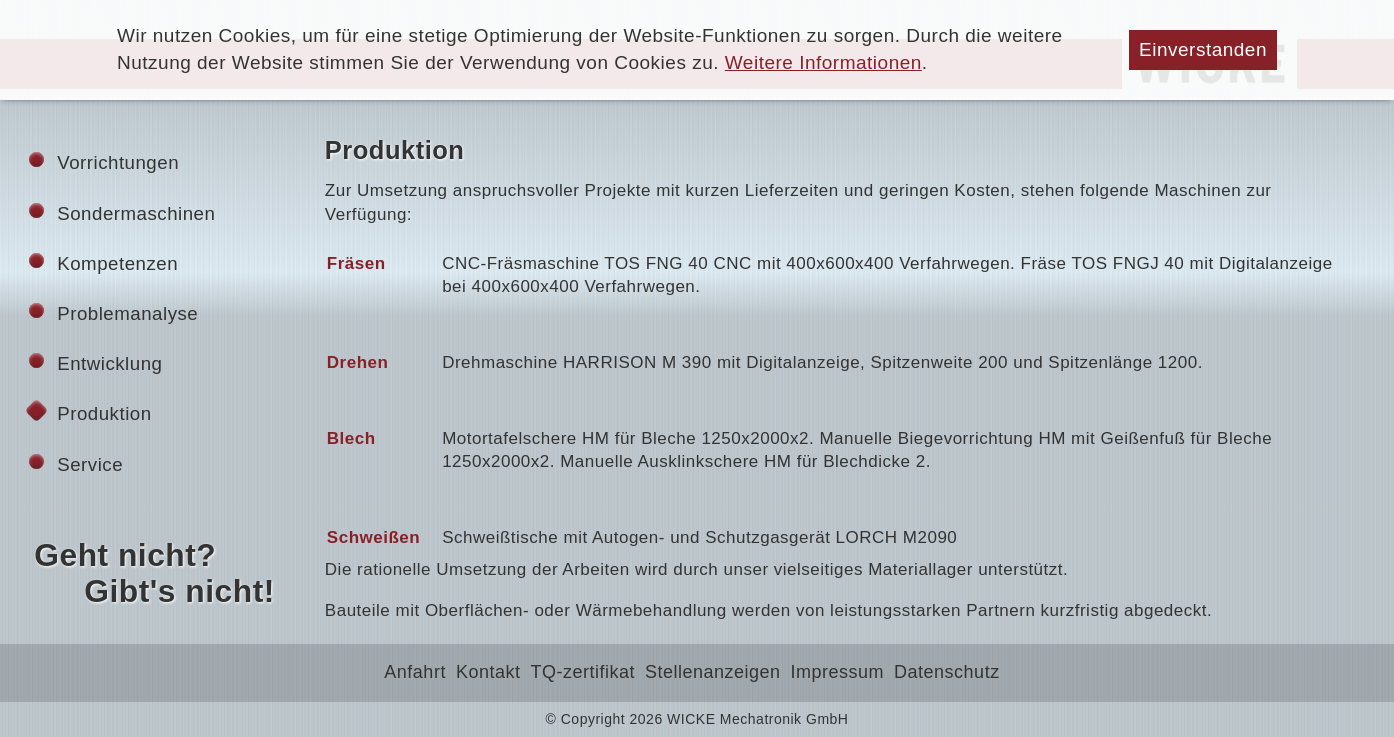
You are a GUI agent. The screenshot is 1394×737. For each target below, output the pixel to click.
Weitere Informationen (823, 62)
